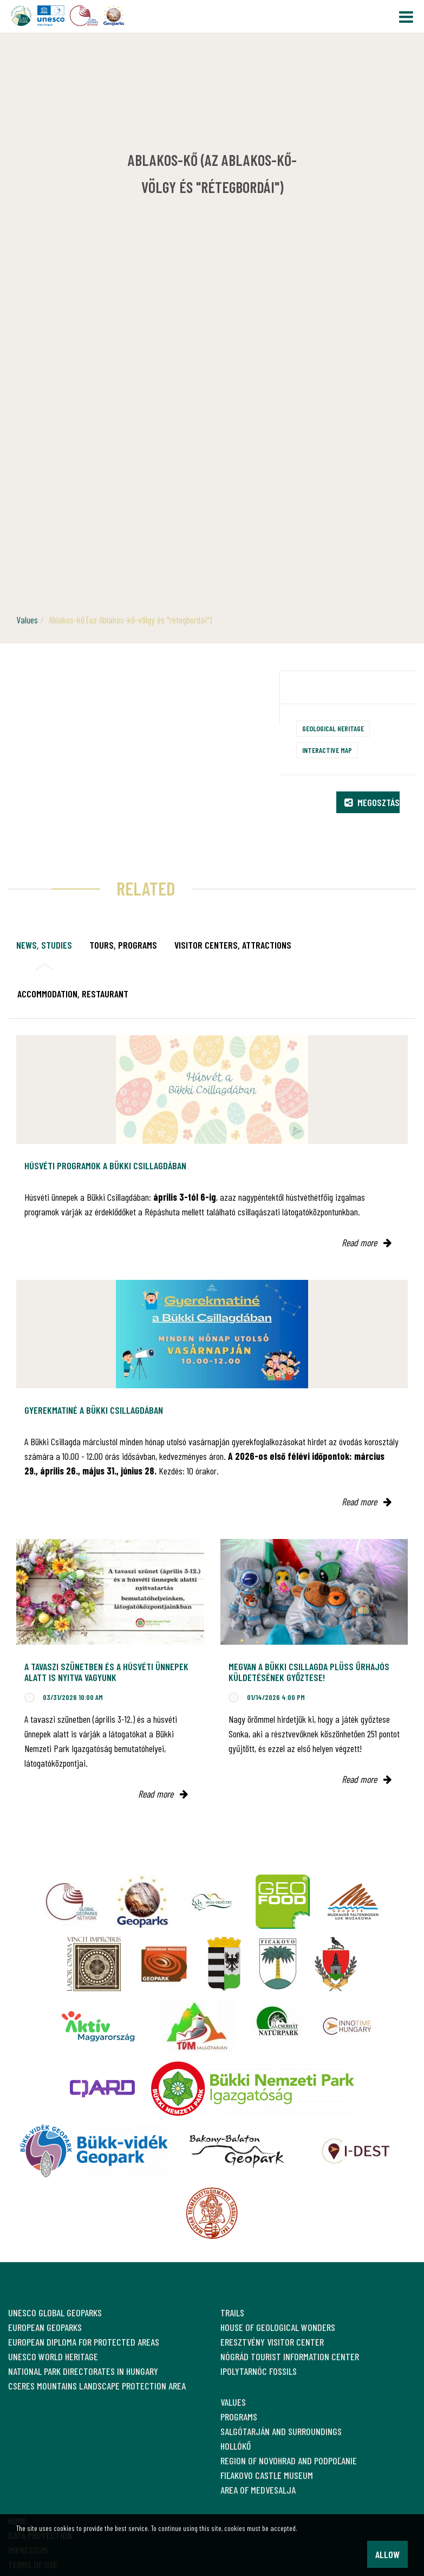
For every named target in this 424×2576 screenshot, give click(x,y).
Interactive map (327, 750)
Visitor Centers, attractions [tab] (232, 945)
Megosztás (372, 802)
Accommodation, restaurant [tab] (72, 994)
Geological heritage (333, 728)
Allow (387, 2554)
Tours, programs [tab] (123, 945)
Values (27, 620)
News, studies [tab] (44, 945)
